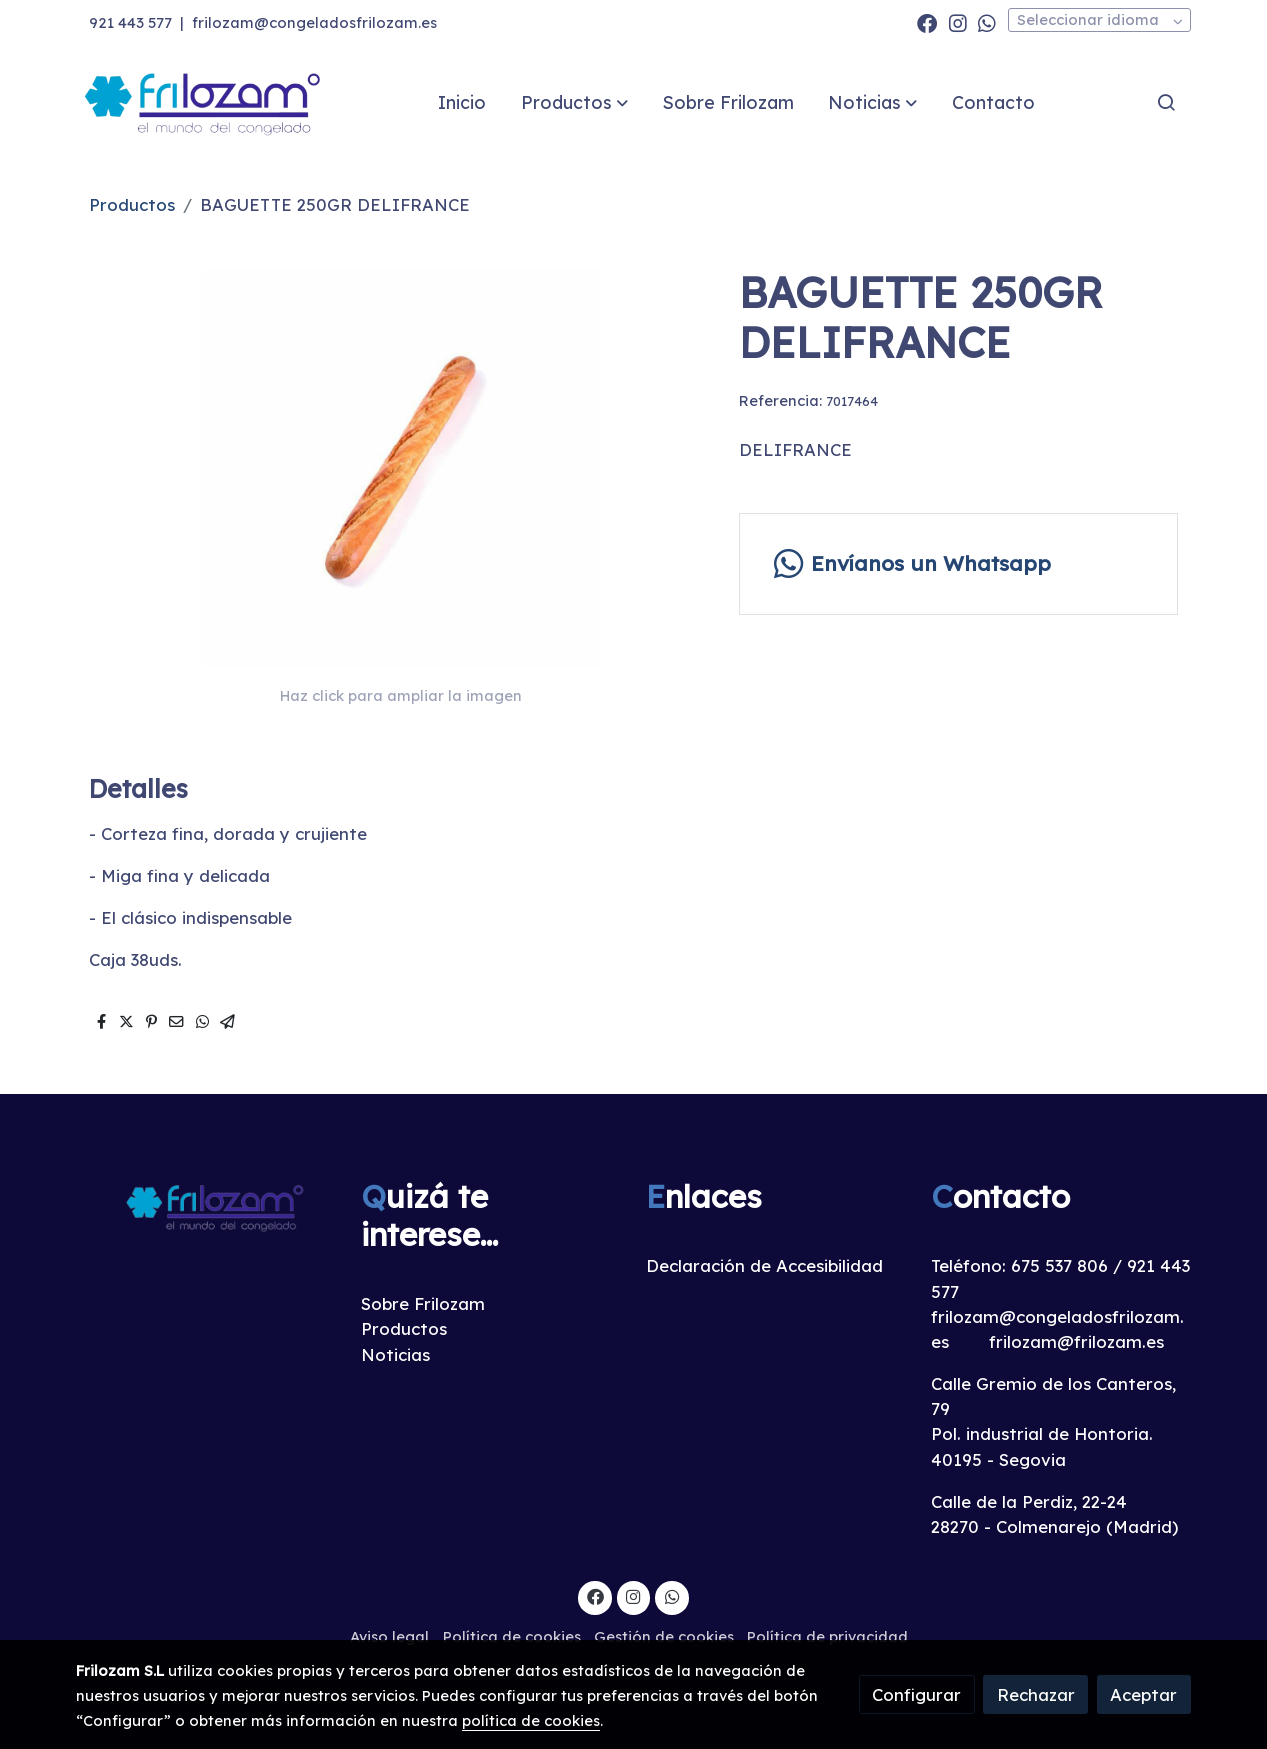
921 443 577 (130, 22)
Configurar (916, 1694)
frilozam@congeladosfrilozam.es (314, 22)
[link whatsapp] (987, 22)
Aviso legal (389, 1636)
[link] (204, 102)
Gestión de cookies (664, 1636)
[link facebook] (927, 22)
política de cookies (531, 1720)
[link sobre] (205, 1206)
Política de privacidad (827, 1636)
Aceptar (1143, 1694)
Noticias (395, 1354)
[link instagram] (958, 22)
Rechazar (1036, 1694)
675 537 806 (1059, 1265)
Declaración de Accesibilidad (764, 1265)
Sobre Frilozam (423, 1303)
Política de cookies (512, 1636)
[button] (574, 102)
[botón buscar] (1166, 102)
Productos (132, 204)
